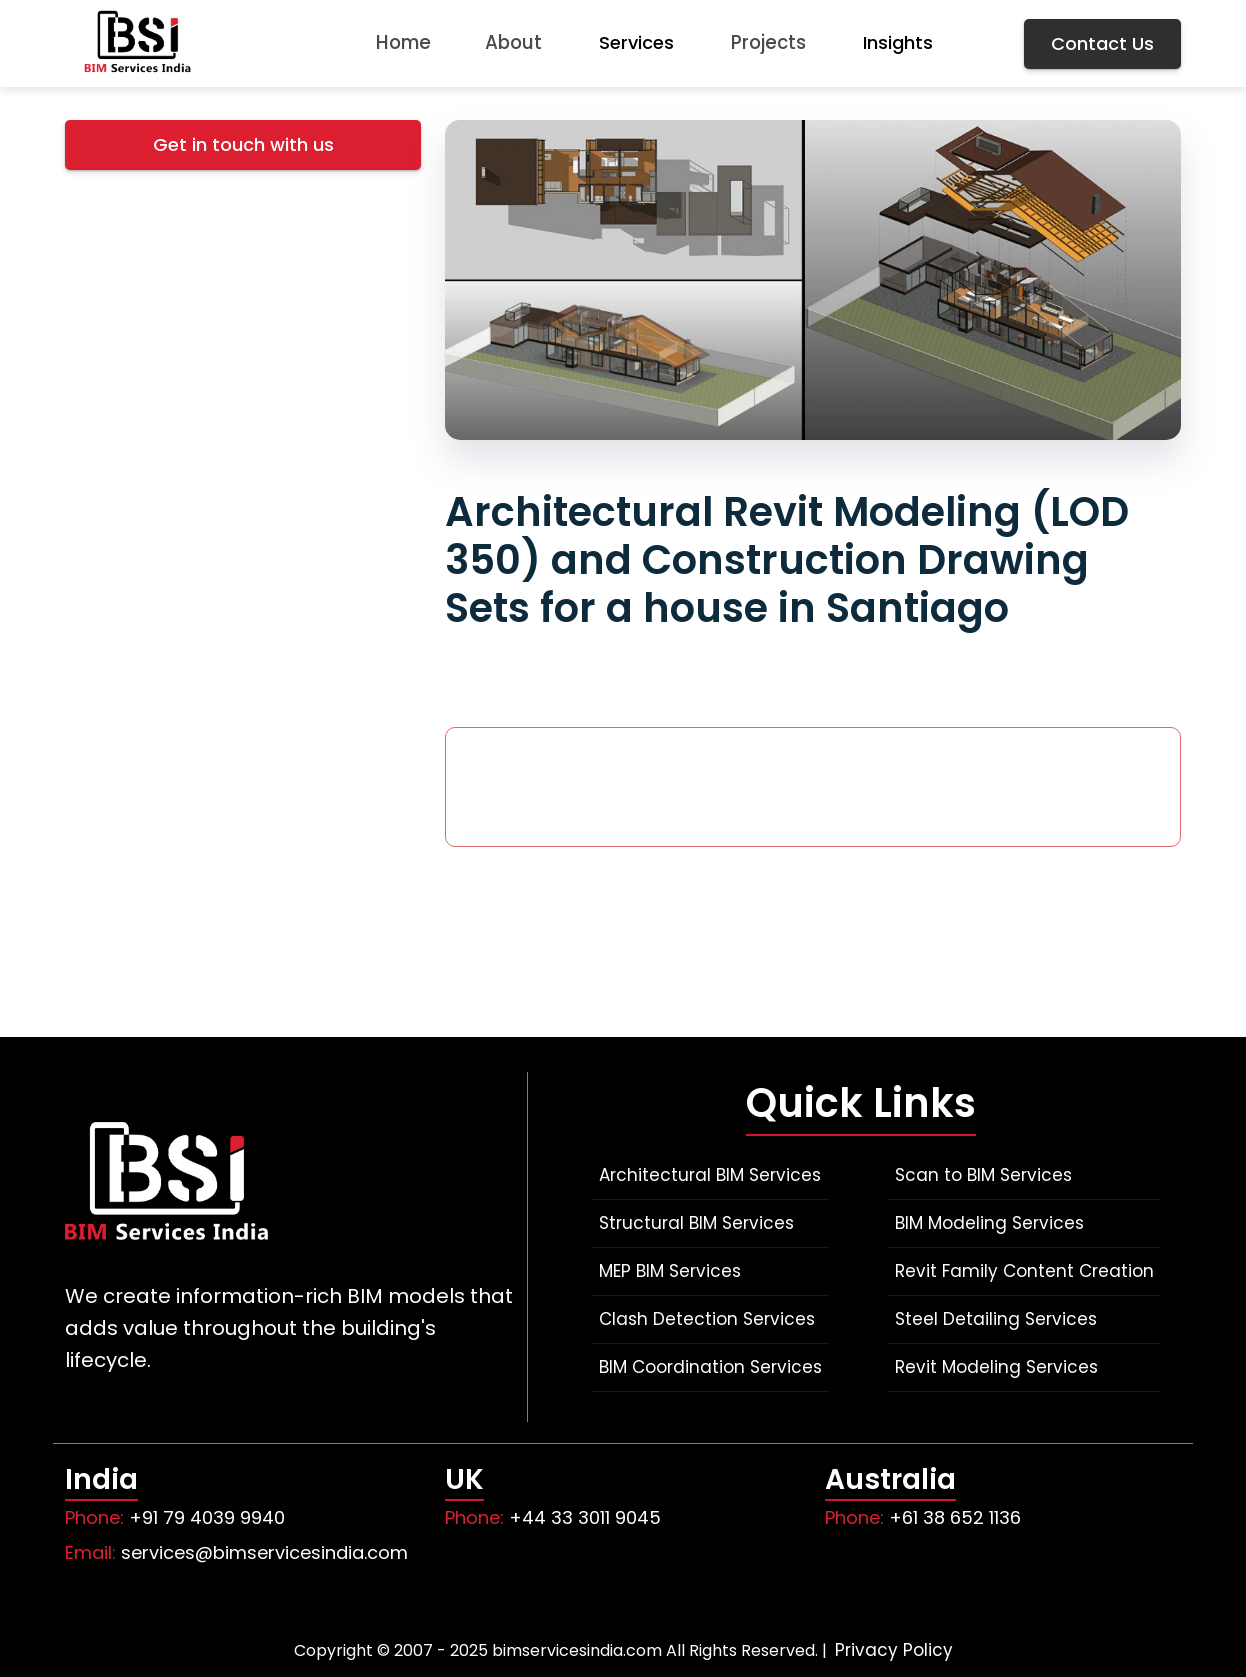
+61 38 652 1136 (955, 1517)
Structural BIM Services (696, 1223)
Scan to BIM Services (983, 1175)
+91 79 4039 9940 (207, 1517)
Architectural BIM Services (710, 1175)
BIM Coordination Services (710, 1367)
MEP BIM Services (670, 1271)
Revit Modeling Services (996, 1367)
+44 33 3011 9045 (585, 1517)
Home (398, 42)
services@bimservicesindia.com (264, 1552)
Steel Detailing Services (996, 1319)
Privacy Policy (894, 1650)
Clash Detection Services (707, 1319)
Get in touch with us (243, 144)
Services (638, 42)
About (513, 42)
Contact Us (1102, 43)
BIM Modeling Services (989, 1223)
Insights (905, 42)
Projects (773, 42)
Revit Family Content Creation (1024, 1271)
